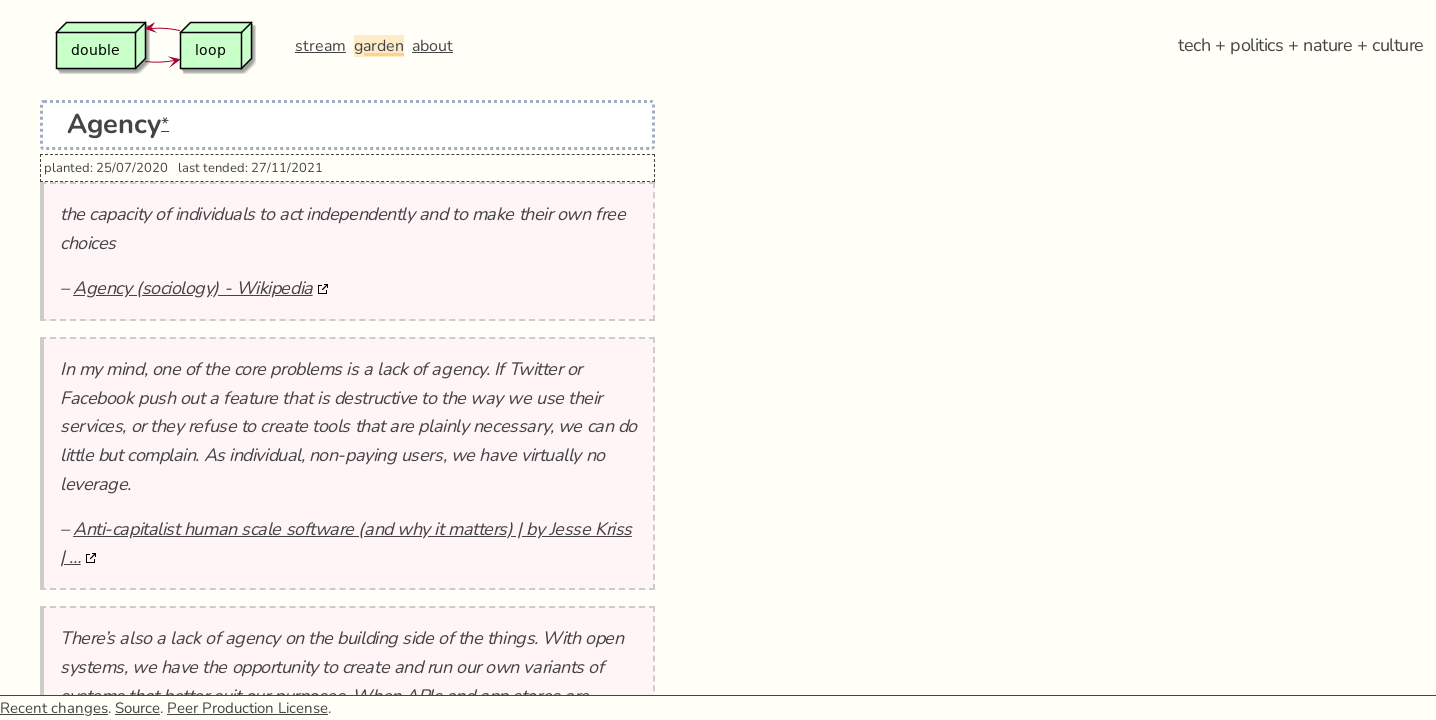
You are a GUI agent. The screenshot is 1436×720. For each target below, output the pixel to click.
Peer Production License (247, 708)
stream (320, 46)
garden (379, 46)
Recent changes (54, 708)
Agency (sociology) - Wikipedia (193, 288)
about (432, 46)
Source (137, 708)
